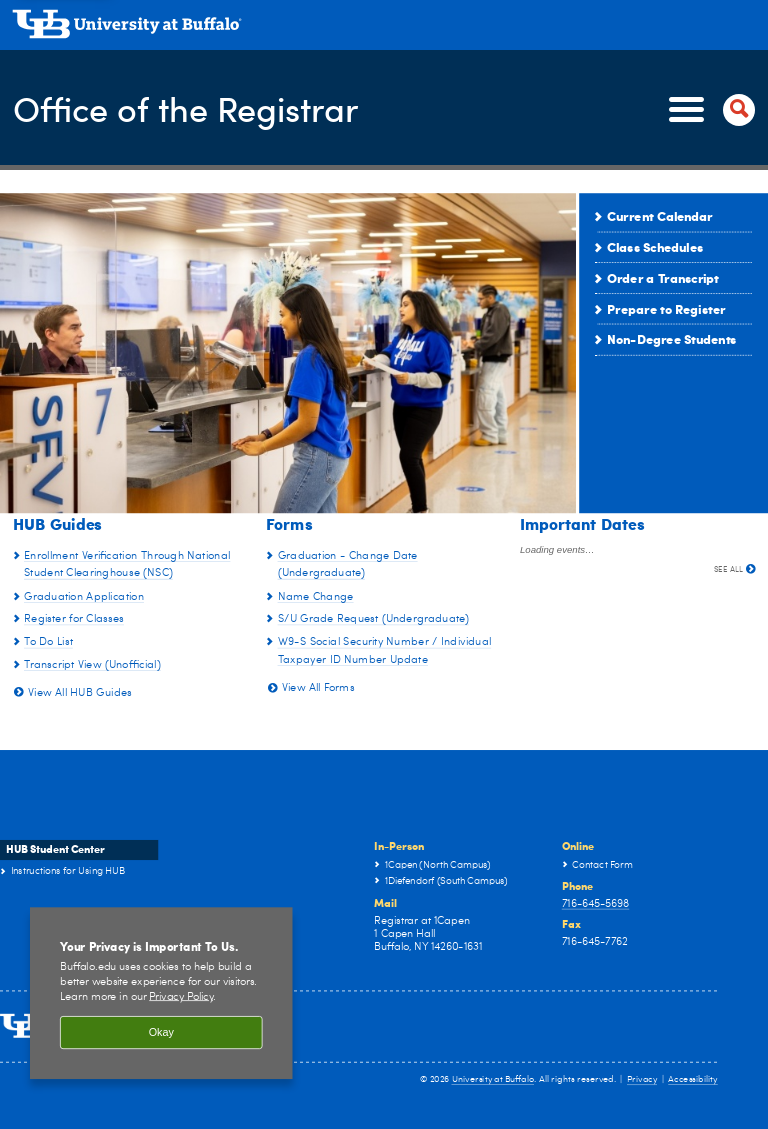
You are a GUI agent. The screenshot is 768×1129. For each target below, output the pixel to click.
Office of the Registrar (193, 108)
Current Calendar (660, 216)
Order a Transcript (663, 278)
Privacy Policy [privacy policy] (181, 996)
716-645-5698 (596, 903)
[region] (161, 994)
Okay (161, 1033)
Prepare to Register (666, 308)
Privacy (642, 1079)
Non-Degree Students (672, 339)
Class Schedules (655, 247)
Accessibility (693, 1079)
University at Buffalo (493, 1079)
